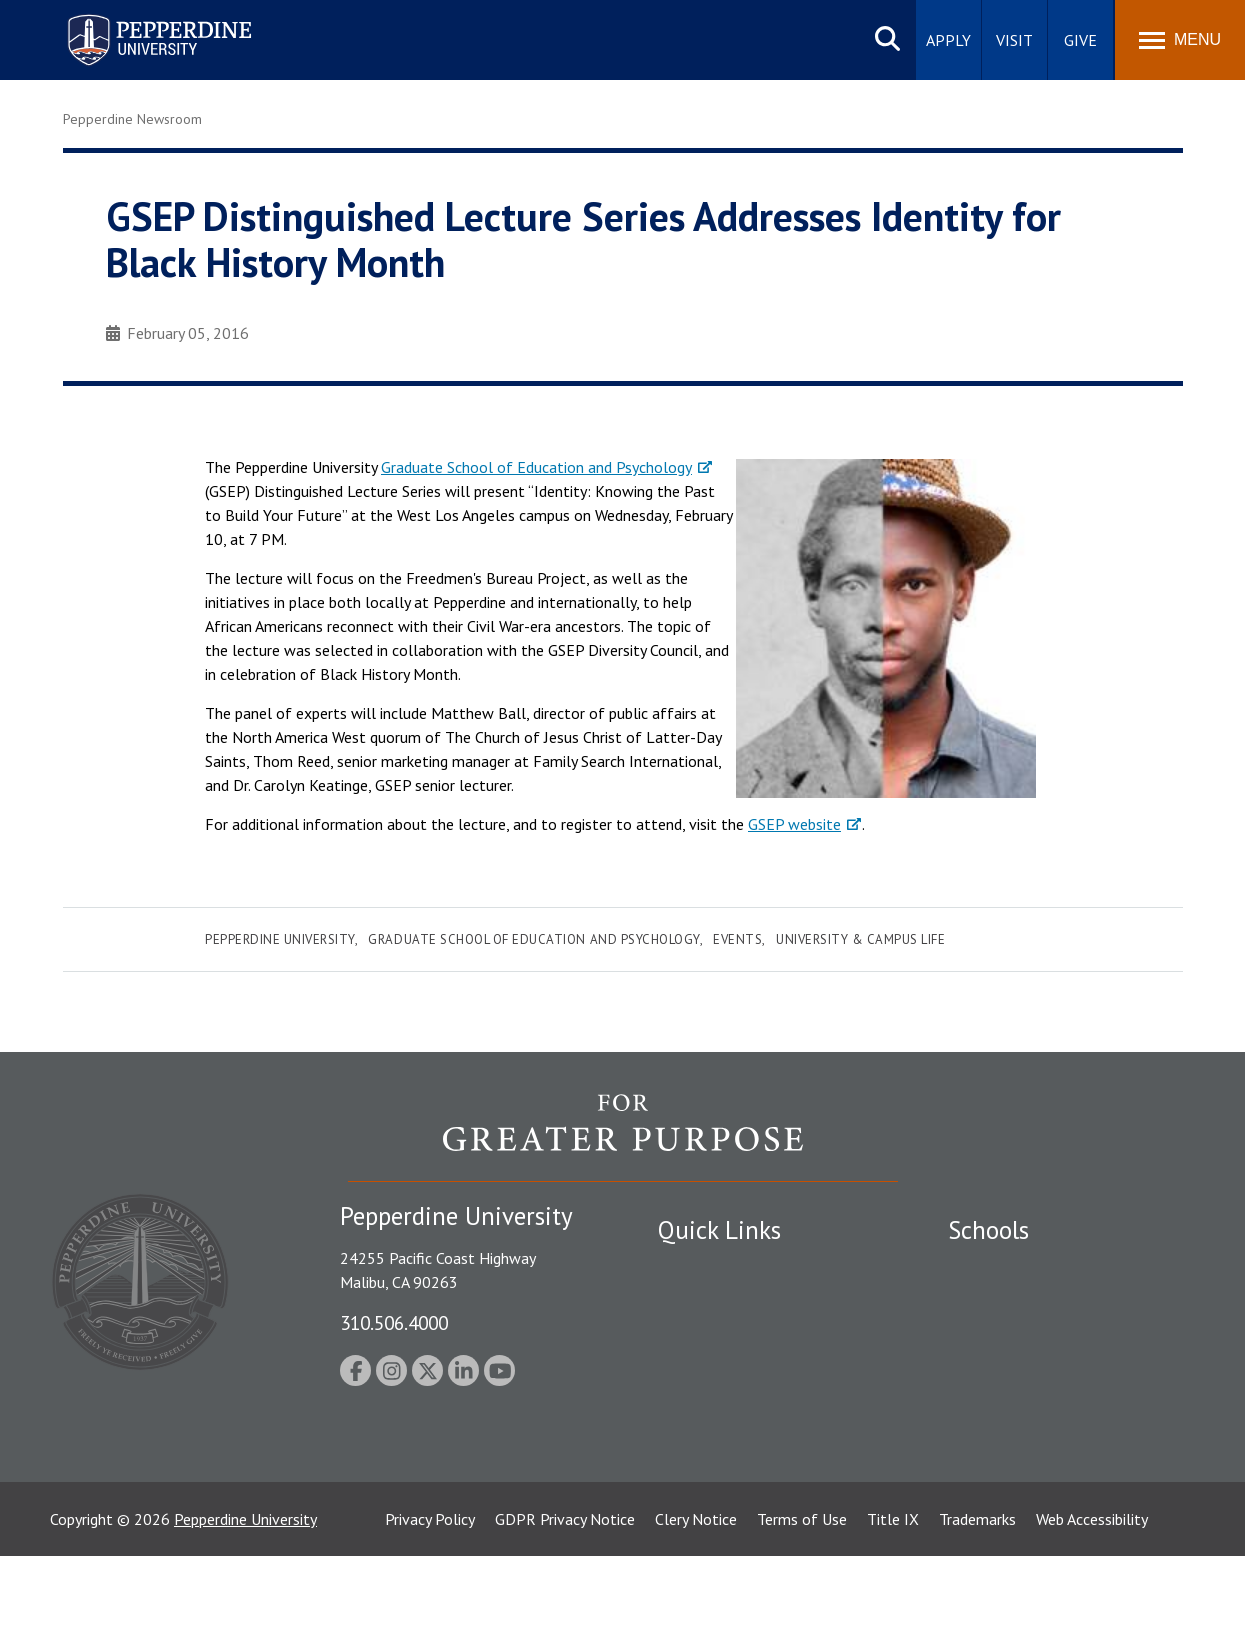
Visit (1014, 40)
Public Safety (702, 1268)
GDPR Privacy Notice (565, 1591)
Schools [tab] (988, 1230)
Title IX (893, 1591)
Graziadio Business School (1035, 1337)
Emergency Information (737, 1337)
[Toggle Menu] (1180, 40)
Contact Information (728, 1407)
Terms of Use (802, 1591)
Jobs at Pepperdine (720, 1372)
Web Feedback (705, 1511)
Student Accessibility (727, 1303)
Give (1080, 40)
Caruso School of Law (1022, 1303)
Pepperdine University (280, 939)
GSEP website (794, 824)
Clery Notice (696, 1591)
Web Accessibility (1092, 1591)
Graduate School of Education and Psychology (536, 467)
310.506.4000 (394, 1322)
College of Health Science (1035, 1463)
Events (737, 939)
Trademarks (977, 1591)
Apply (948, 40)
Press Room (698, 1477)
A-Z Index (690, 1442)
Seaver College (998, 1268)
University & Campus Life (860, 939)
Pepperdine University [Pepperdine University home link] (135, 18)
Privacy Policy (430, 1591)
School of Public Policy (1025, 1428)
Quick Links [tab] (719, 1230)
